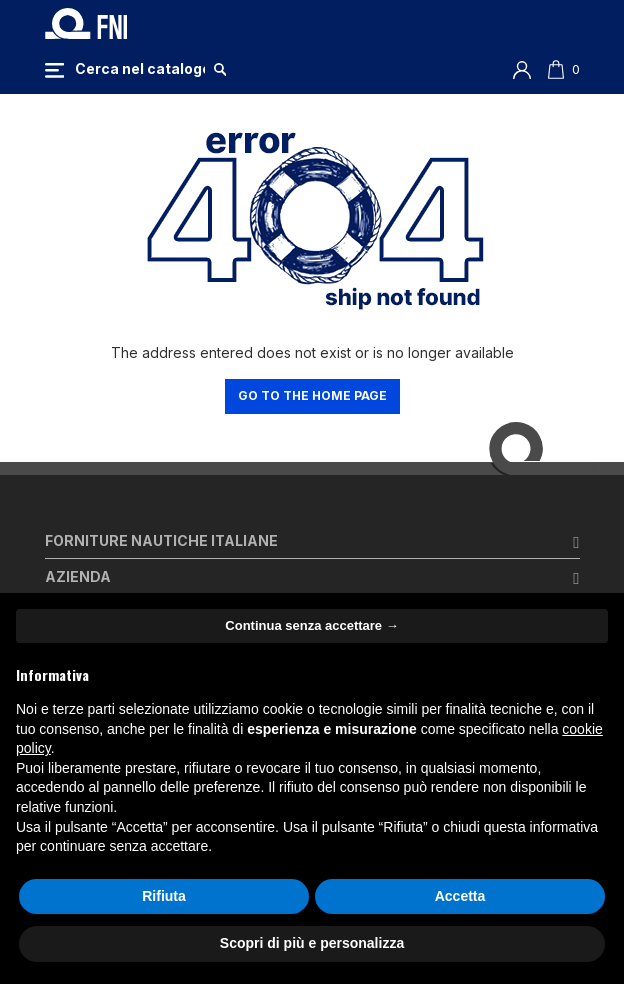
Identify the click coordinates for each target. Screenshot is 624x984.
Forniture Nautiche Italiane (161, 540)
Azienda (78, 576)
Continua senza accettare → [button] (311, 625)
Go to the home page (312, 395)
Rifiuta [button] (164, 896)
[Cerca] (140, 69)
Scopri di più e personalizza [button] (312, 943)
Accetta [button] (460, 896)
